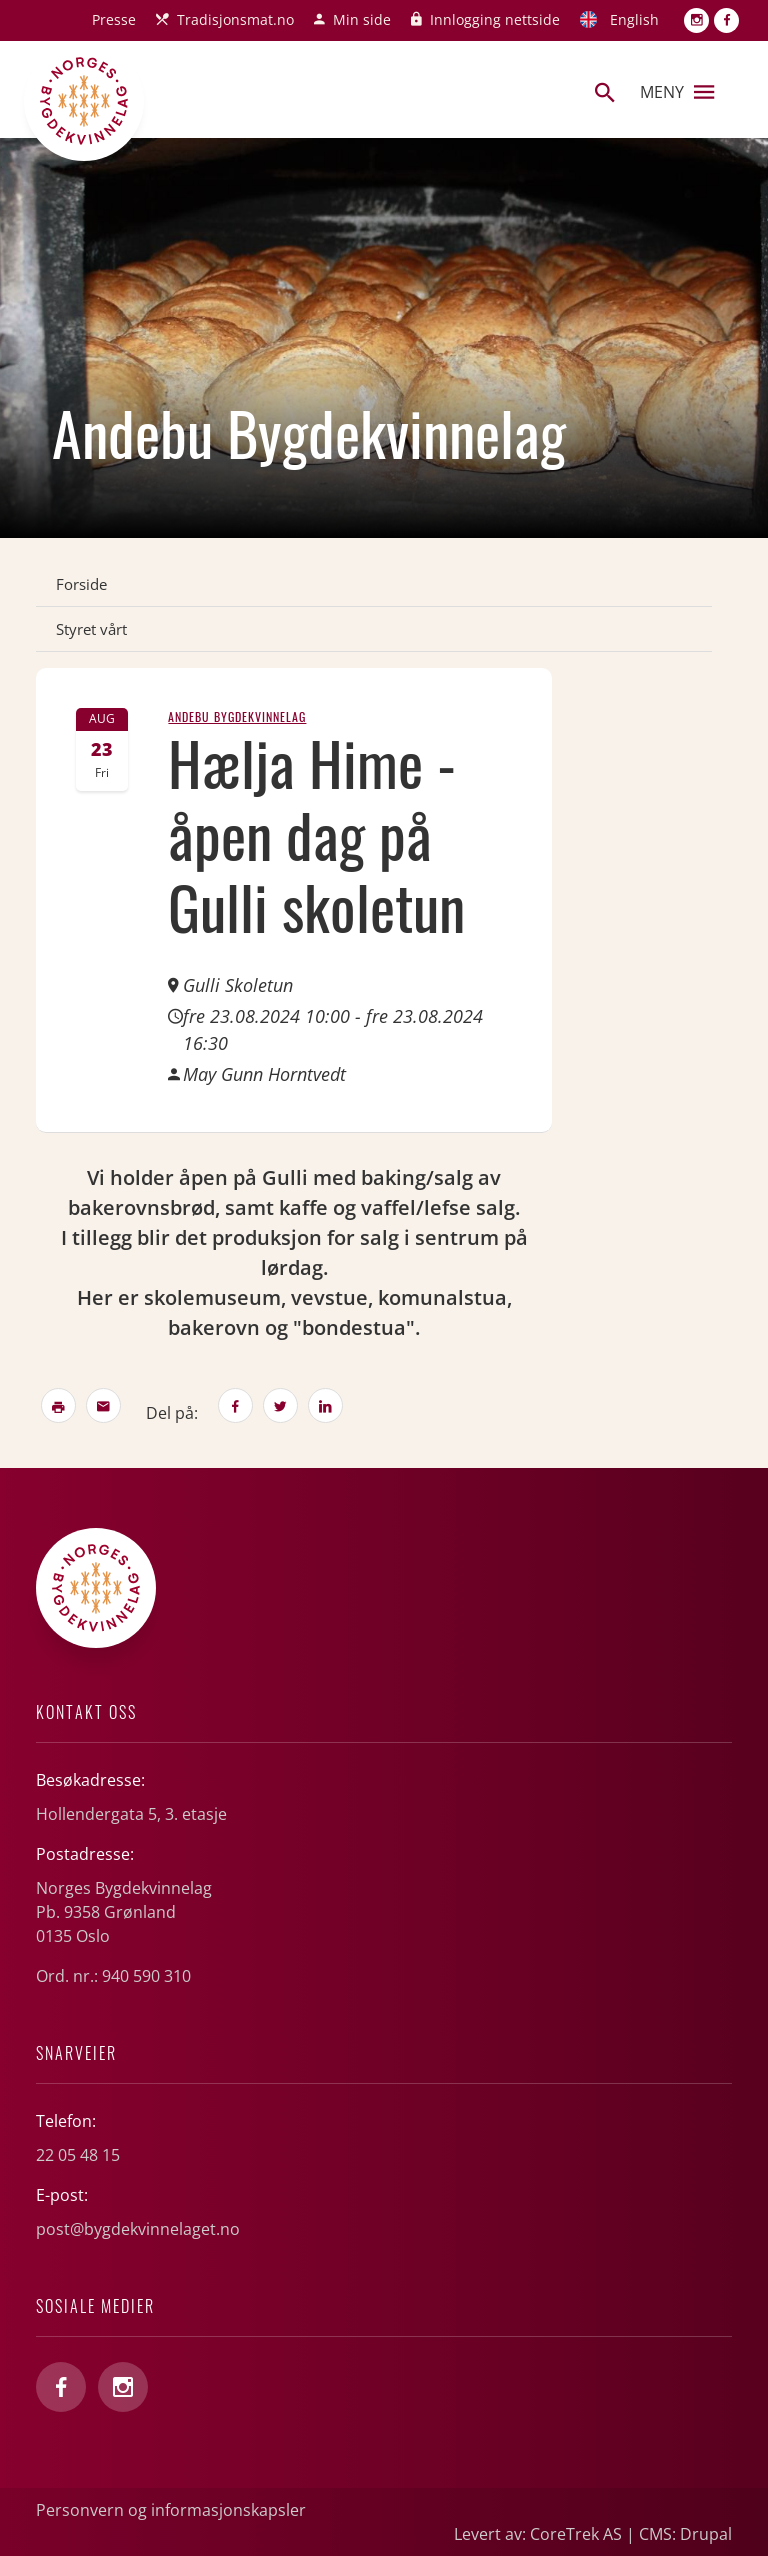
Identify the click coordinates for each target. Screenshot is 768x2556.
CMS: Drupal (685, 2534)
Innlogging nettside (495, 19)
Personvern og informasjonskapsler (171, 2510)
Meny (677, 92)
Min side (362, 19)
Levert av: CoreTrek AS (538, 2534)
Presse (114, 19)
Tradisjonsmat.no (235, 19)
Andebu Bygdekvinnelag (237, 716)
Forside (81, 584)
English (634, 19)
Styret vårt (91, 629)
